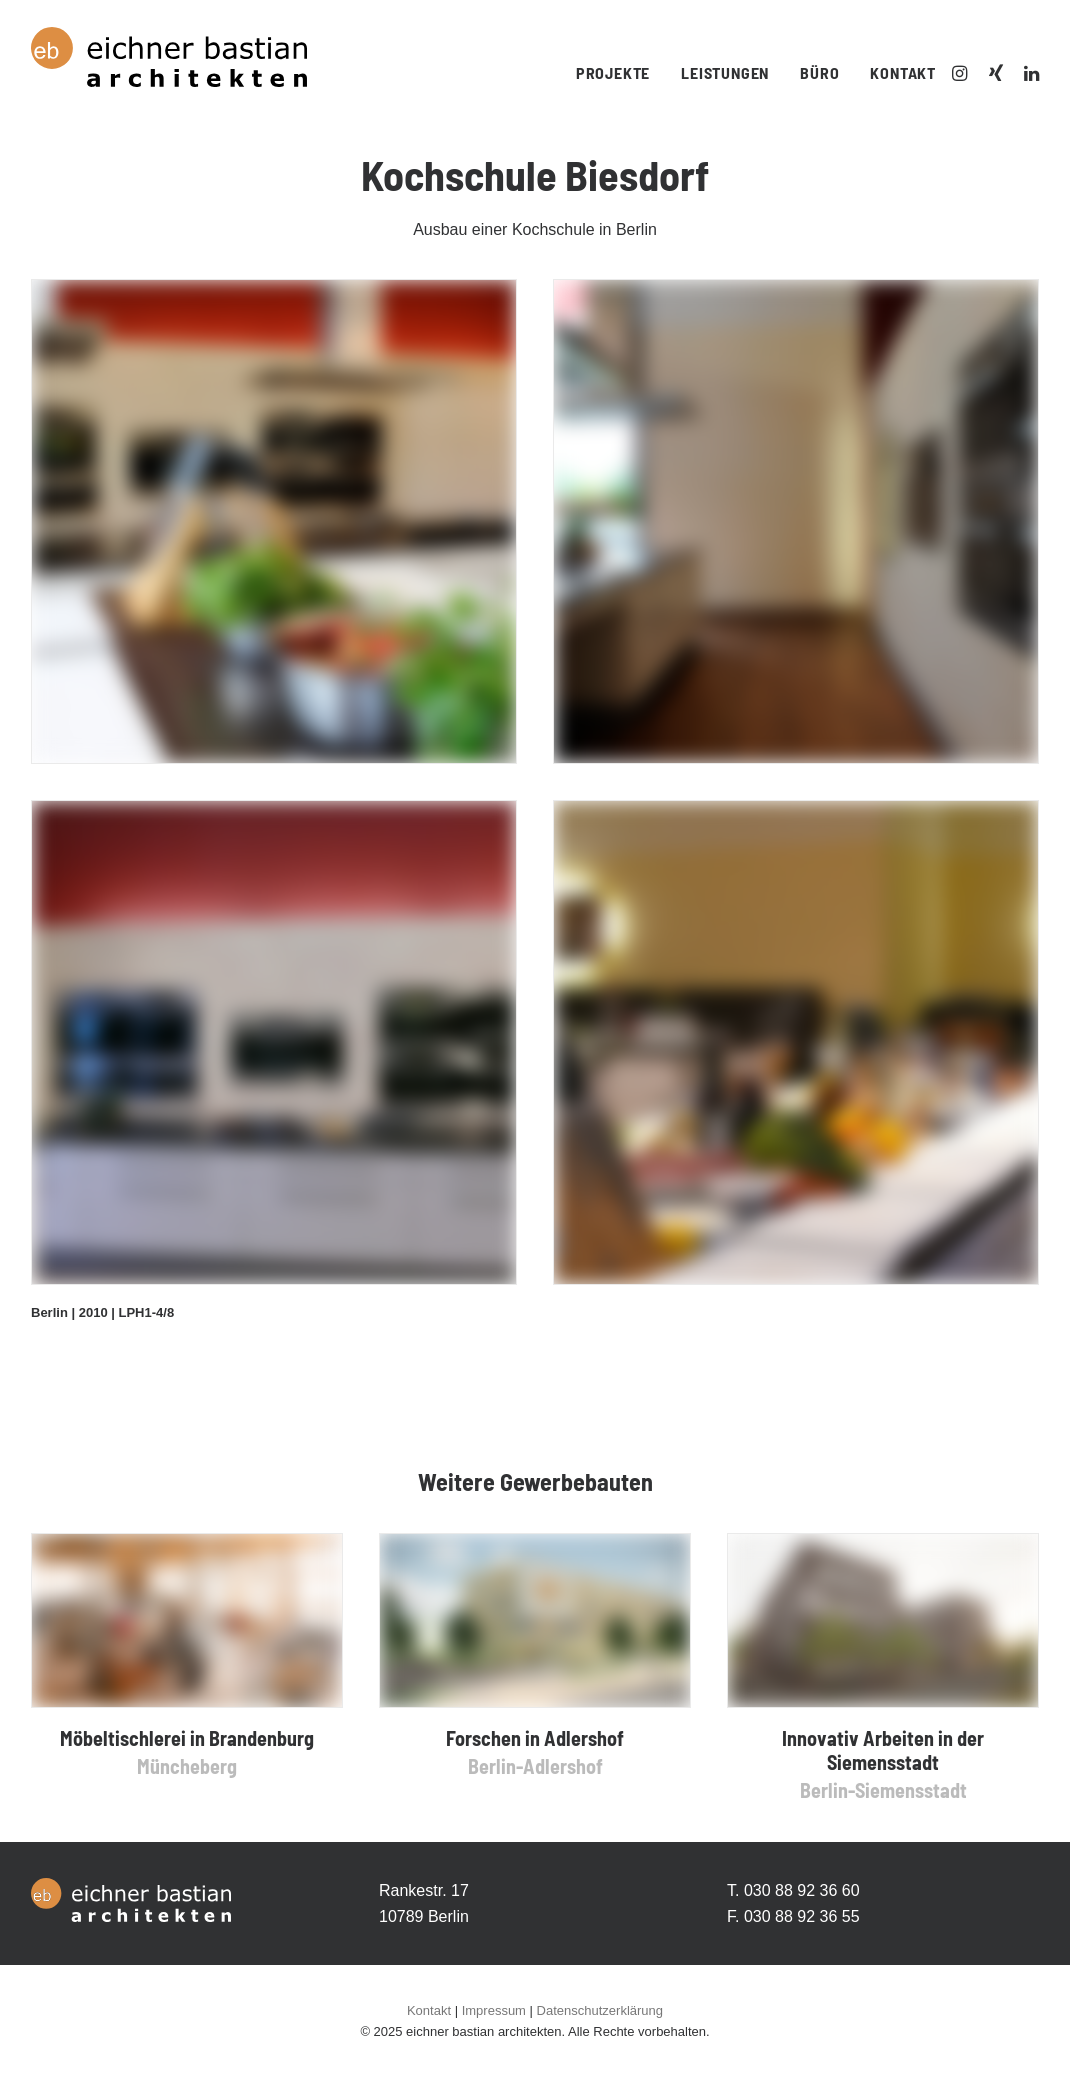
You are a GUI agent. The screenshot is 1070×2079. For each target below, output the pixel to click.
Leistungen (725, 72)
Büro (819, 72)
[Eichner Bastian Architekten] (169, 57)
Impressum (494, 2010)
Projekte (613, 72)
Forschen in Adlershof (535, 1738)
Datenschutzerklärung (600, 2010)
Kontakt (903, 72)
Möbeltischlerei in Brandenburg (187, 1738)
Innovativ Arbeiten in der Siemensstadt (883, 1750)
